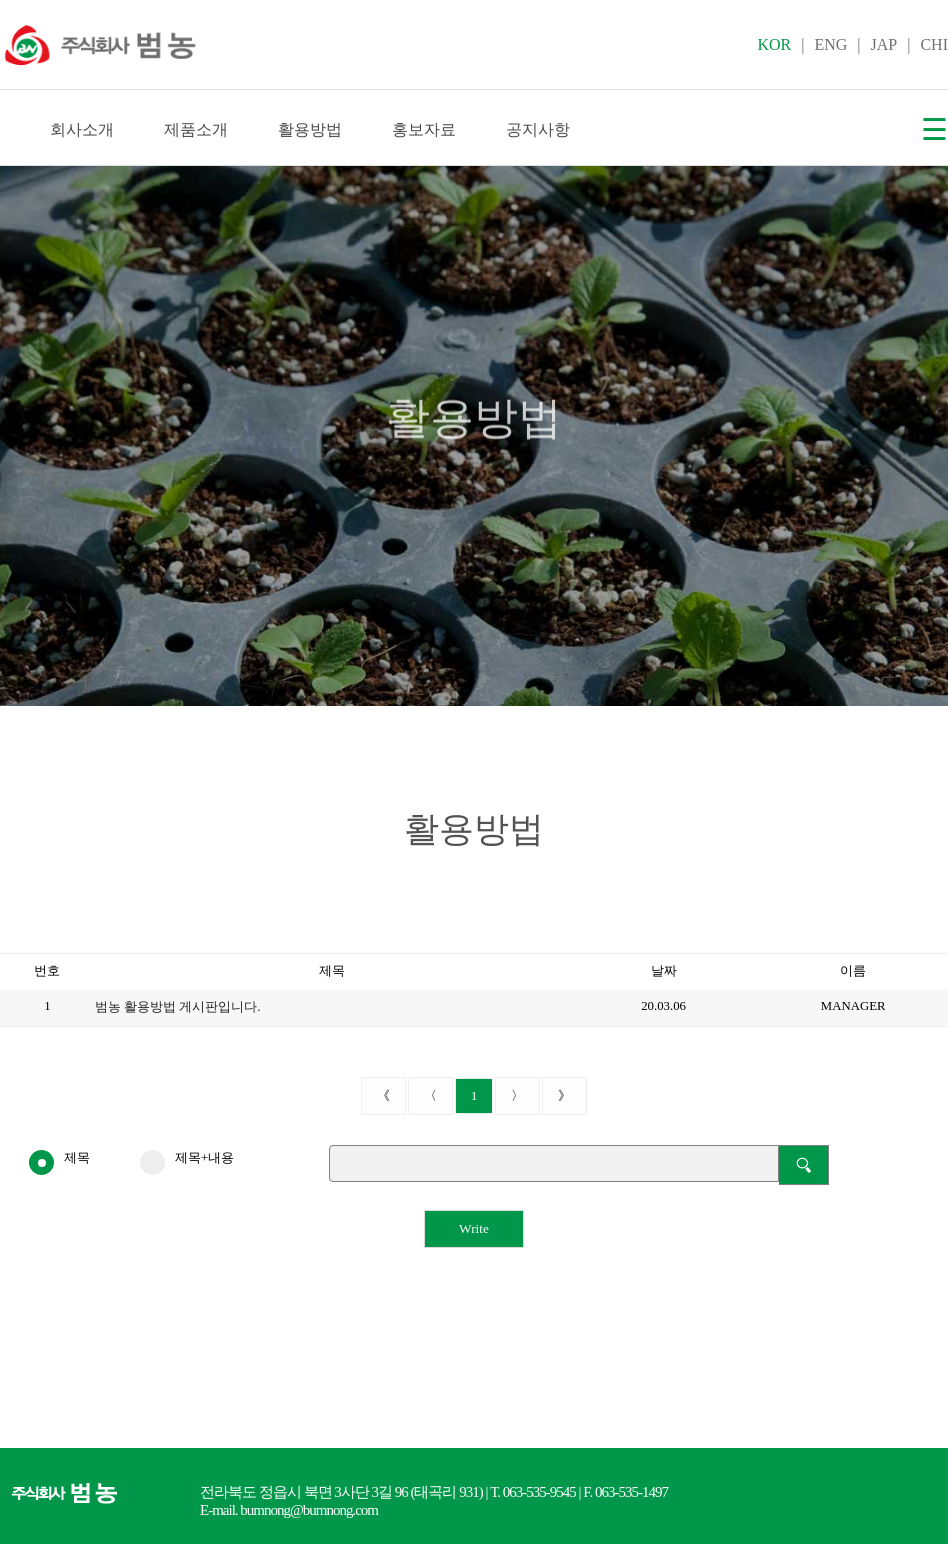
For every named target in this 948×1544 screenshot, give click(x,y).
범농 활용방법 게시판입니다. (178, 1007)
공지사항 (538, 129)
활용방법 (310, 129)
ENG (830, 44)
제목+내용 (187, 1158)
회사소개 (82, 129)
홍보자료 (424, 129)
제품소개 (196, 129)
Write (474, 1228)
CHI (934, 44)
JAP (884, 44)
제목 (59, 1158)
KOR (774, 44)
